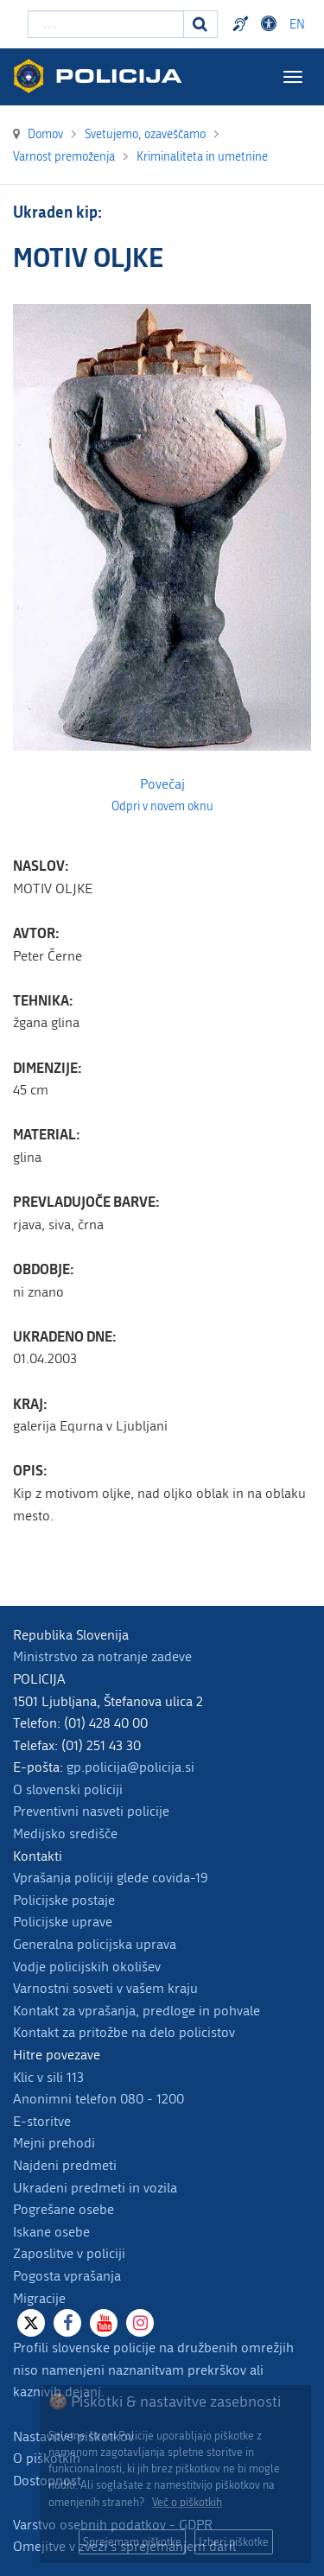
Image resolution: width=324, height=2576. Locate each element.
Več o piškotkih (187, 2502)
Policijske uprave (62, 1921)
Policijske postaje (64, 1900)
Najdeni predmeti (65, 2165)
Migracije (39, 2298)
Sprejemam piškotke (132, 2541)
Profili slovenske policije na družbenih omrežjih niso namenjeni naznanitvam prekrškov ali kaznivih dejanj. (153, 2369)
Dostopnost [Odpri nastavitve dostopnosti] (271, 24)
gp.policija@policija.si (130, 1767)
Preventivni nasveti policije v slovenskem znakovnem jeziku (242, 24)
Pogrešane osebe (63, 2209)
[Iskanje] (200, 24)
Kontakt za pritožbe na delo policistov (124, 2032)
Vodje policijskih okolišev (87, 1966)
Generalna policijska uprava (94, 1944)
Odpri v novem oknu (162, 807)
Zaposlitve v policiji (69, 2253)
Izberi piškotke (234, 2541)
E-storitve (42, 2121)
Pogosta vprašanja (67, 2276)
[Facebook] (67, 2323)
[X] (31, 2323)
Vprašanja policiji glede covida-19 (110, 1877)
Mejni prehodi (54, 2143)
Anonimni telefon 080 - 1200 (98, 2099)
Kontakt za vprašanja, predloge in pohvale (136, 2010)
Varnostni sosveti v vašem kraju (105, 1988)
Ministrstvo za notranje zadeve (102, 1656)
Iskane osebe (51, 2232)
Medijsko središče (65, 1833)
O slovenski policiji (68, 1789)
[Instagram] (140, 2323)
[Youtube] (104, 2323)
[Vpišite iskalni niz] (106, 24)
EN (297, 24)
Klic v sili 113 (48, 2077)
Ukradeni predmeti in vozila (95, 2187)
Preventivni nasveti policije (91, 1811)
